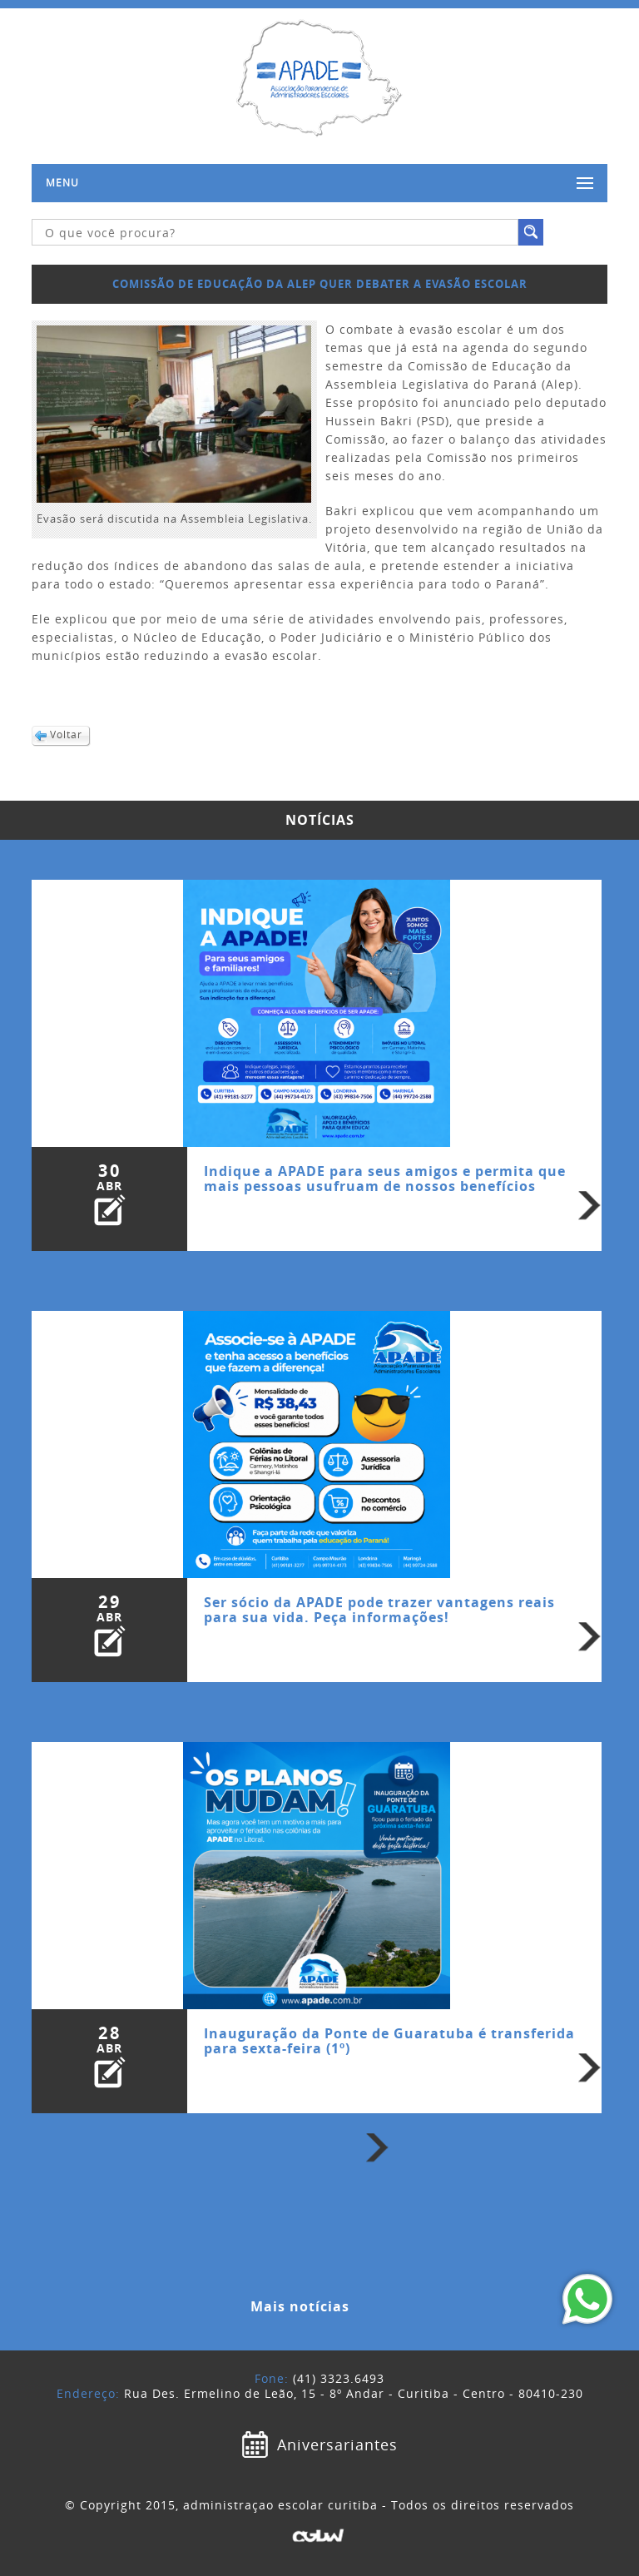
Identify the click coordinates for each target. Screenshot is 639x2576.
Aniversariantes (337, 2444)
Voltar (66, 734)
